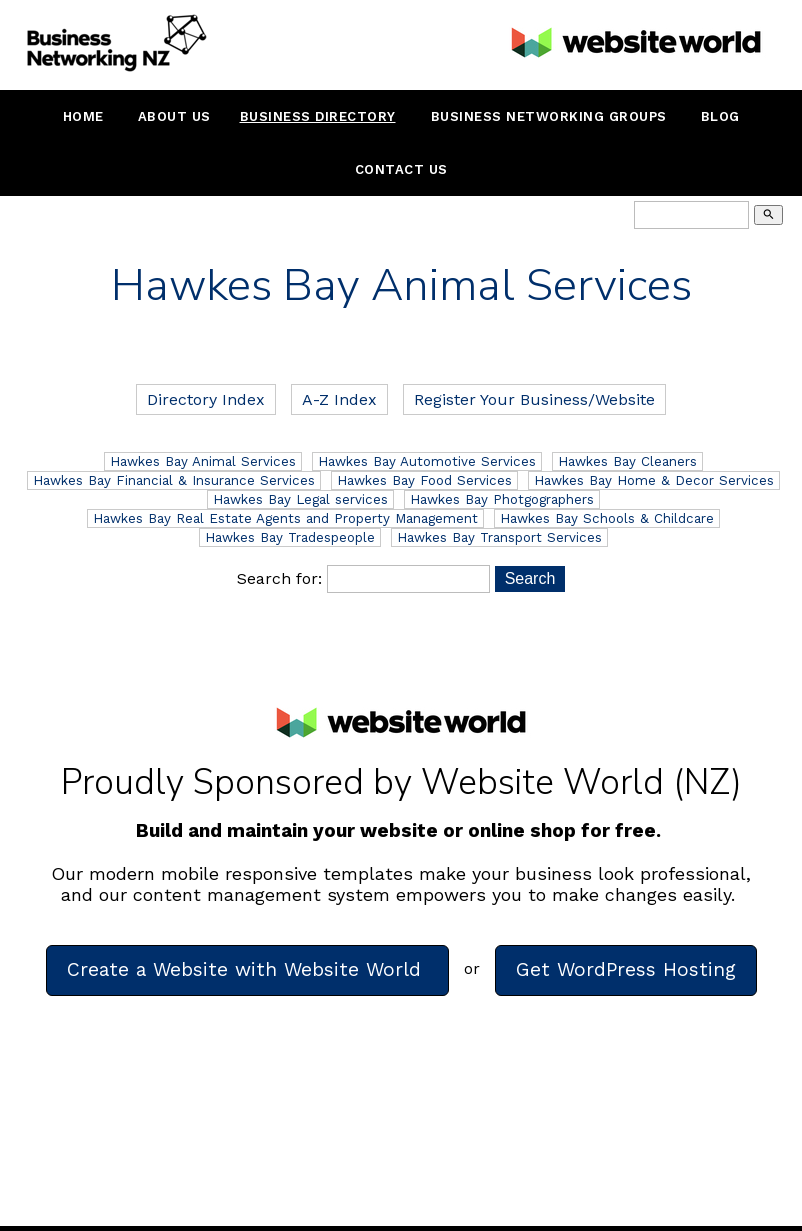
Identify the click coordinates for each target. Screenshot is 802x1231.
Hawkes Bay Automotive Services (427, 461)
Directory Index (206, 399)
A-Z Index (339, 399)
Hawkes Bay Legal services (300, 499)
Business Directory (318, 116)
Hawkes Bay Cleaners (627, 461)
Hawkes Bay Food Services (424, 480)
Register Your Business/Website (534, 399)
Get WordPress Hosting (626, 969)
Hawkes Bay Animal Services (203, 461)
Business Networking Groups (549, 116)
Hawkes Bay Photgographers (502, 499)
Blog (720, 116)
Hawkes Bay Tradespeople (290, 537)
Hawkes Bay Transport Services (499, 537)
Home (83, 116)
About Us (174, 116)
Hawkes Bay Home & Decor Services (654, 480)
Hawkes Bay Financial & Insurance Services (174, 480)
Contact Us (401, 169)
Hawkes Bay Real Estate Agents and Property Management (285, 518)
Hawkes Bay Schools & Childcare (607, 518)
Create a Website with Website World (247, 969)
